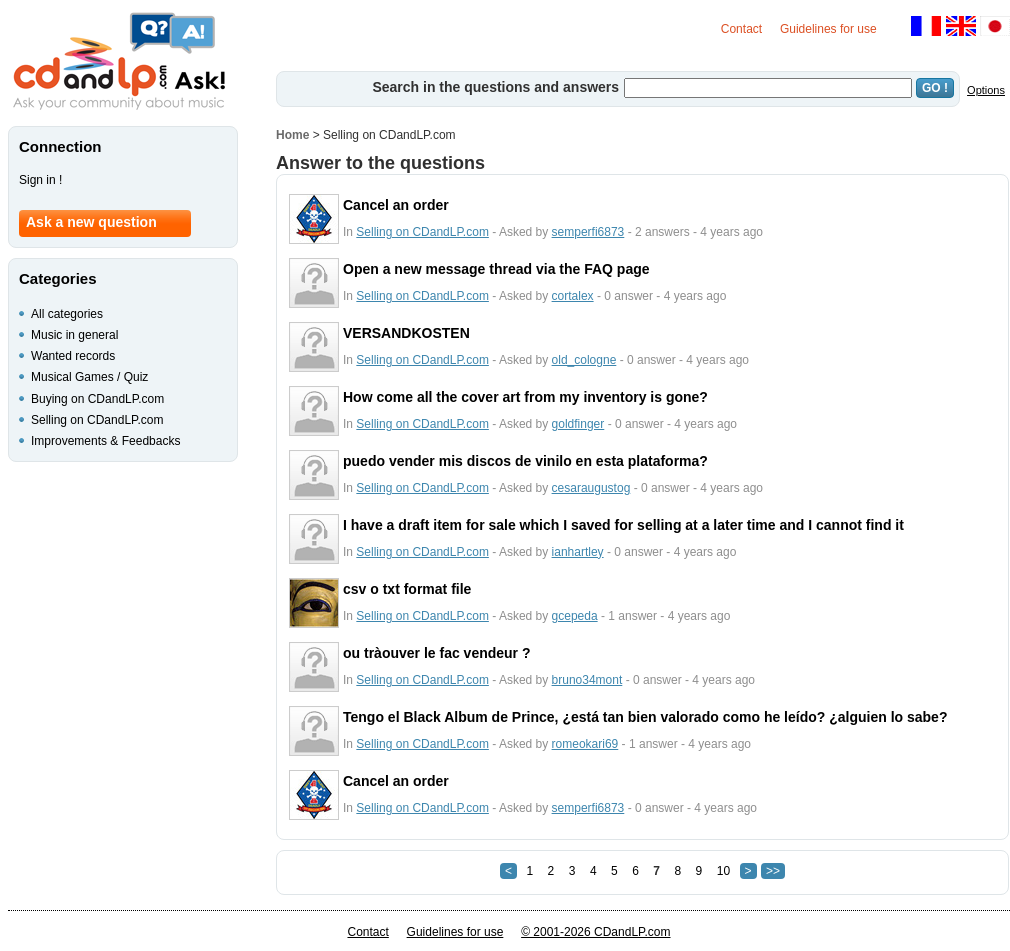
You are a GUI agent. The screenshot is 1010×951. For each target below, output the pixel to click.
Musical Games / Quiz (89, 377)
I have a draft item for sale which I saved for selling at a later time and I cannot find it (623, 525)
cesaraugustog (591, 488)
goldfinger (578, 424)
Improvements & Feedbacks (105, 441)
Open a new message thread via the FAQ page (496, 269)
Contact (741, 29)
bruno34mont (587, 680)
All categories (67, 314)
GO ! (935, 88)
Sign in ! (40, 180)
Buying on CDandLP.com (97, 399)
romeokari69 (585, 744)
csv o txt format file (407, 589)
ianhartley (578, 552)
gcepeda (575, 616)
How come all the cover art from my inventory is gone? (525, 397)
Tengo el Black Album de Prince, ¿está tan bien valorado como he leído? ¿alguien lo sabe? (645, 717)
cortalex (573, 296)
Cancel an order (396, 205)
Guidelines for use (828, 29)
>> (773, 871)
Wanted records (73, 356)
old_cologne (584, 360)
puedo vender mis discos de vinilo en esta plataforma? (525, 461)
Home (292, 135)
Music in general (74, 335)
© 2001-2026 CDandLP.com (595, 932)
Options (986, 90)
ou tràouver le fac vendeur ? (437, 653)
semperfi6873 (588, 232)
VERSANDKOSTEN (406, 333)
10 (723, 871)
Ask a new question (91, 222)
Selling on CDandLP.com (422, 232)
